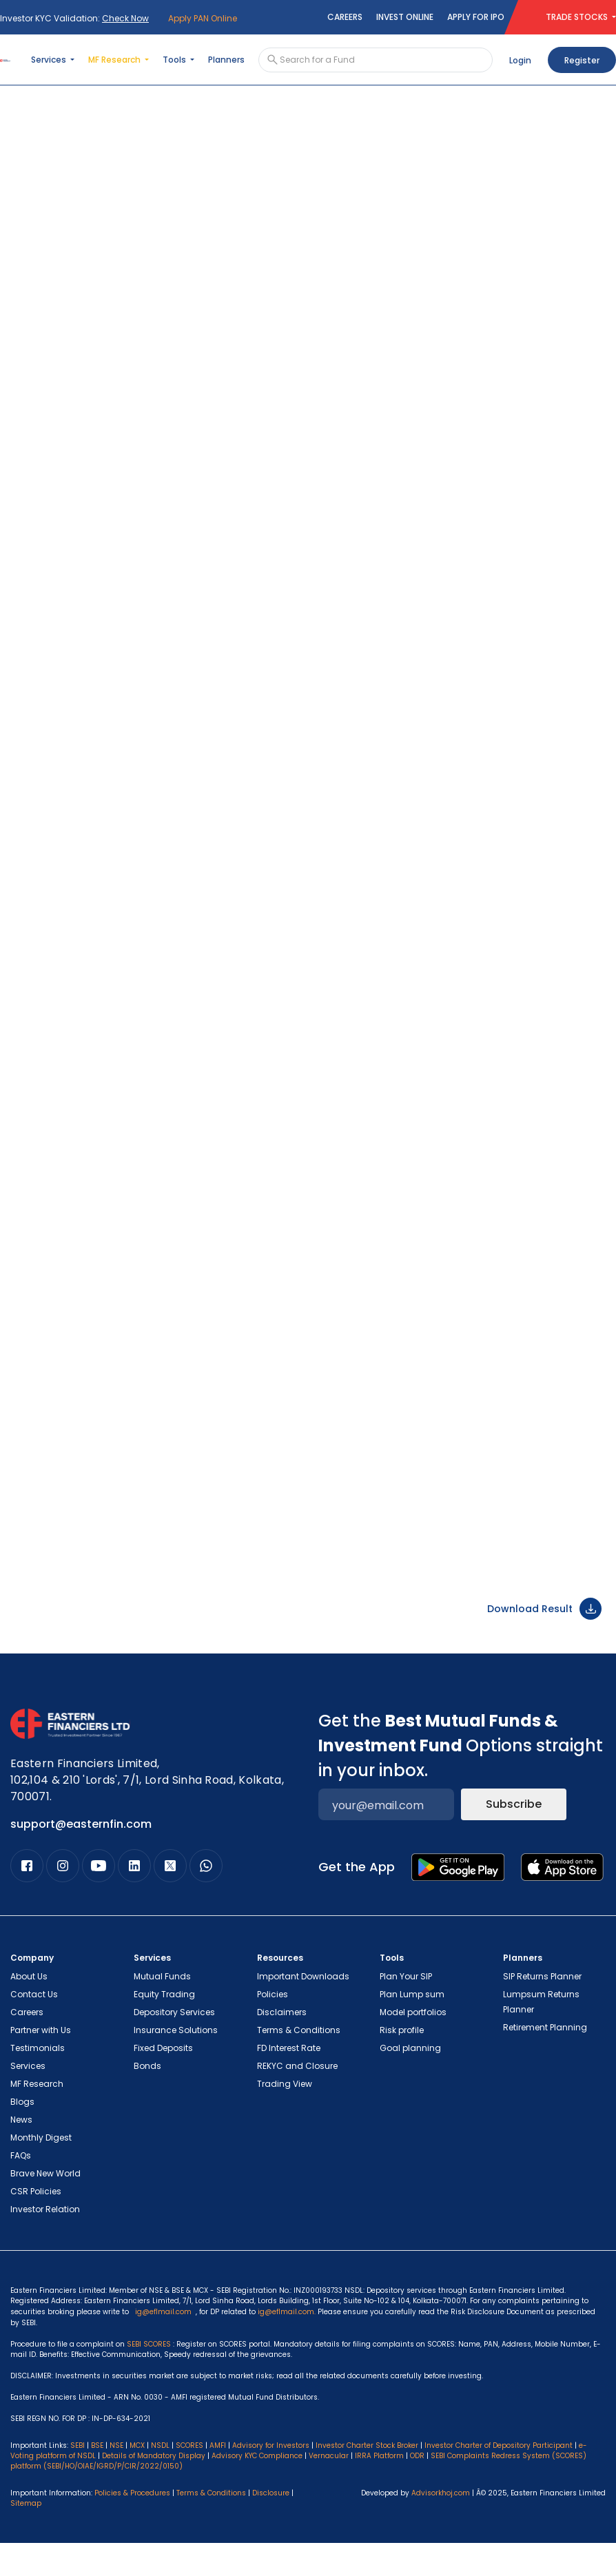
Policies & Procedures (132, 2526)
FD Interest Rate (288, 2081)
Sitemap (25, 2536)
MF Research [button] (115, 59)
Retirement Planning (545, 2060)
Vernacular (329, 2489)
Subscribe (514, 1837)
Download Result (544, 1642)
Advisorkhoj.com (440, 2526)
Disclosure (270, 2526)
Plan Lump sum (412, 2027)
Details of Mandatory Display (153, 2489)
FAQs (20, 2188)
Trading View (284, 2117)
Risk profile (402, 2063)
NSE (116, 2478)
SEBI (77, 2478)
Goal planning (410, 2081)
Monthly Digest (41, 2170)
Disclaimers (282, 2045)
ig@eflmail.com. (287, 2345)
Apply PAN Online (202, 18)
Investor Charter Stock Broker (367, 2478)
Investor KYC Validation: (74, 18)
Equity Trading (164, 2027)
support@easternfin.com (81, 1857)
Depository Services (174, 2045)
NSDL (160, 2478)
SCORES (189, 2478)
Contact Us (34, 2027)
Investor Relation (45, 2242)
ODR (417, 2489)
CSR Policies (35, 2224)
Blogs (22, 2135)
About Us (29, 2009)
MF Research (36, 2117)
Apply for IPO (475, 17)
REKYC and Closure (297, 2099)
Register (581, 60)
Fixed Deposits (163, 2081)
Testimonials (37, 2081)
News (21, 2152)
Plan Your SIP (406, 2009)
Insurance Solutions (176, 2063)
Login (520, 60)
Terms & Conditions (298, 2063)
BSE (97, 2478)
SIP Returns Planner (542, 2009)
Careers (344, 17)
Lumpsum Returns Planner (541, 2034)
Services (27, 2099)
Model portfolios (413, 2045)
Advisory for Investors (270, 2478)
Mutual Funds (162, 2009)
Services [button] (49, 59)
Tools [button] (175, 59)
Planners (226, 59)
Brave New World (45, 2206)
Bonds (147, 2099)
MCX (137, 2478)
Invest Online (404, 17)
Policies (272, 2027)
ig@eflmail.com (163, 2345)
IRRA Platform (379, 2489)
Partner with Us (40, 2063)
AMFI (217, 2478)
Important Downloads (303, 2009)
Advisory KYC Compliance (257, 2489)
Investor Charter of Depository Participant (498, 2478)
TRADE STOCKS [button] (578, 17)
